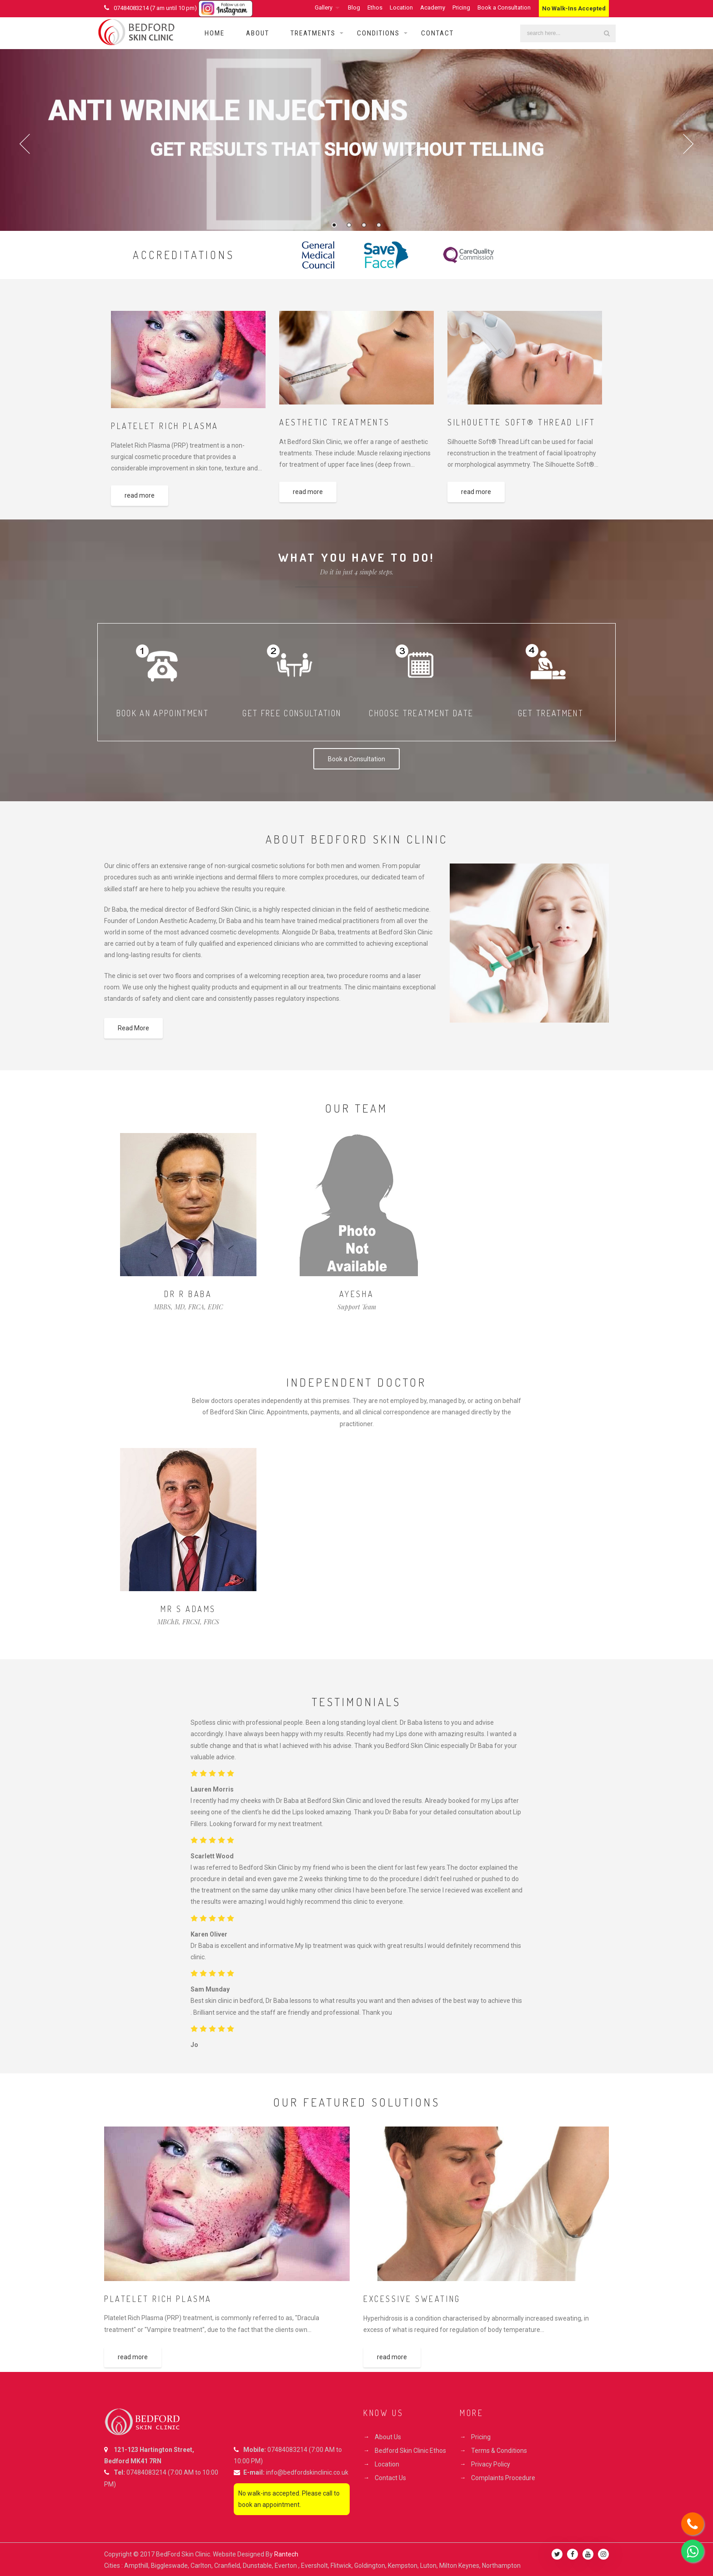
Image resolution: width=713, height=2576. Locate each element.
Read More (133, 1028)
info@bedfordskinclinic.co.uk (307, 2472)
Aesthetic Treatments (334, 422)
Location (401, 7)
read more (140, 495)
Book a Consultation (504, 7)
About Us (388, 2437)
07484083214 (146, 2472)
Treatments (313, 33)
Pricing (461, 7)
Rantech (286, 2554)
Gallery (323, 7)
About (257, 33)
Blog (354, 7)
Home (215, 33)
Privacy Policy (490, 2464)
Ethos (374, 7)
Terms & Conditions (499, 2450)
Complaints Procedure (503, 2477)
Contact (437, 33)
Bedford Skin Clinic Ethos (410, 2450)
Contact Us (390, 2477)
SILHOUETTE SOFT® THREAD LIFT (521, 422)
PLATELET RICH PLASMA (165, 426)
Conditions (378, 33)
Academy (432, 7)
